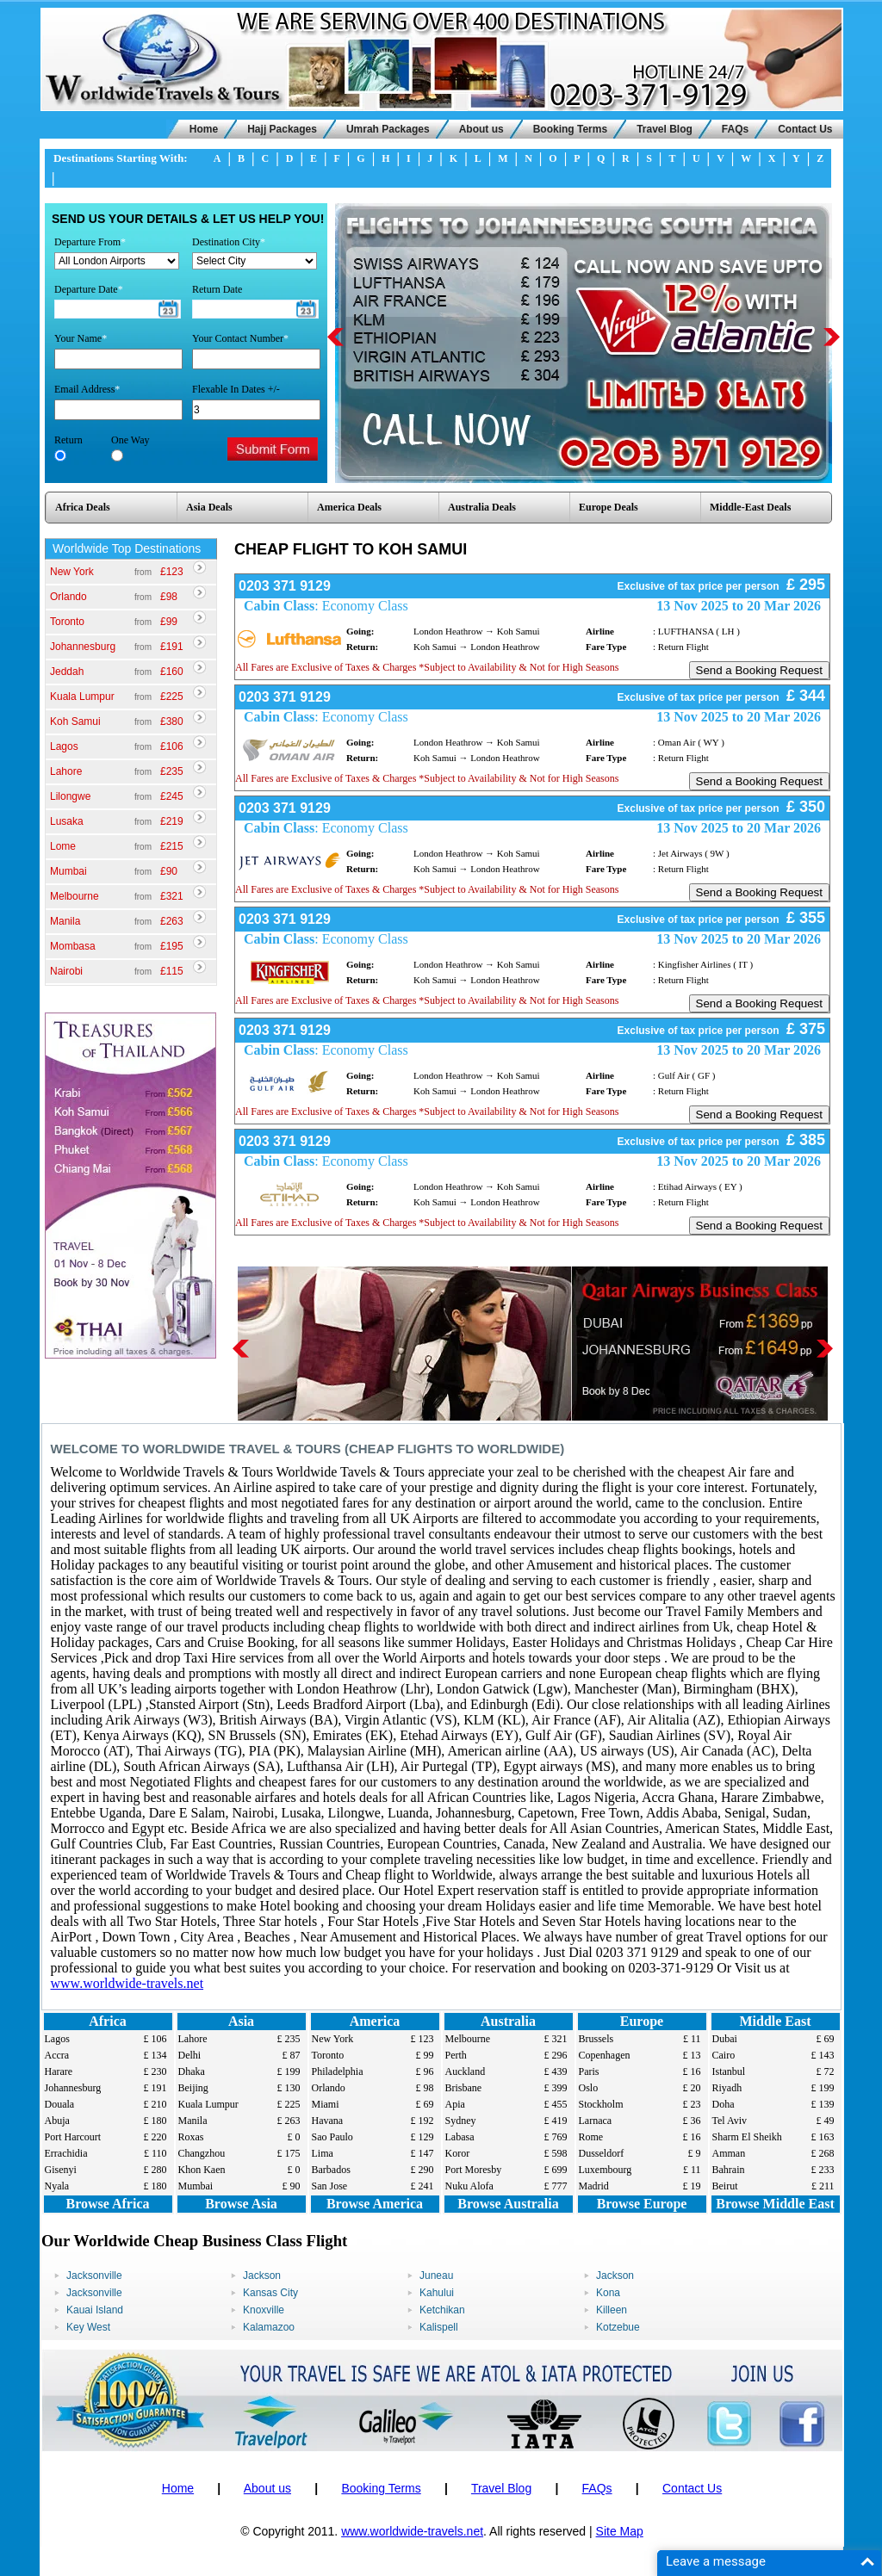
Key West (88, 2327)
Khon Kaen (202, 2170)
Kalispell (438, 2327)
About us (481, 129)
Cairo (724, 2055)
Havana (328, 2121)
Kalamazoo (269, 2327)
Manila (65, 921)
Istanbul (729, 2071)
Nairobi (66, 971)
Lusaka (67, 821)
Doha (723, 2104)
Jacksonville (94, 2275)
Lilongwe (70, 796)
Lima (322, 2153)
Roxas (191, 2137)
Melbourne (74, 896)
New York (72, 572)
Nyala (57, 2186)
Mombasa (73, 946)
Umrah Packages (388, 129)
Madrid (594, 2186)
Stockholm (601, 2104)
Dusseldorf (601, 2153)
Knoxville (263, 2310)
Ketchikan (442, 2310)
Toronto (67, 622)
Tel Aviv (730, 2121)
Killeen (611, 2310)
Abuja (57, 2121)
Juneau (436, 2275)
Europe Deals (608, 507)
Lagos (64, 746)
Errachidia (66, 2153)
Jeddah (67, 672)
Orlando (68, 597)
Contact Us (805, 129)
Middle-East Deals (750, 507)
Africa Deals (82, 507)
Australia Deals (482, 507)
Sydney (460, 2121)
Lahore (66, 771)
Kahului (436, 2293)
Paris (589, 2071)
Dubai (724, 2039)
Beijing (193, 2088)
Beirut (725, 2186)
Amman (729, 2153)
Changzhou (202, 2153)
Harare (59, 2071)
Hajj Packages (282, 129)
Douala (60, 2104)
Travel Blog (665, 129)
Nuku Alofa (469, 2186)
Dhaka (191, 2071)
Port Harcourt (73, 2137)
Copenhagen (604, 2055)
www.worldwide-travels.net (127, 1983)
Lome (63, 846)
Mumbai (68, 871)
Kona (608, 2293)
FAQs (735, 129)
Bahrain (728, 2170)
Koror (457, 2153)
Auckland (465, 2071)
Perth (456, 2055)
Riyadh (727, 2088)
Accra (57, 2055)
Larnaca (595, 2121)
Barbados (331, 2170)
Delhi (190, 2055)
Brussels (596, 2039)
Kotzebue (618, 2327)
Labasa (460, 2137)
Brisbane (463, 2088)
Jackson (262, 2275)
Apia (455, 2104)
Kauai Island (94, 2310)
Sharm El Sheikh (747, 2137)
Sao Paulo (332, 2137)
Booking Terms (570, 129)
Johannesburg (82, 647)
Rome (591, 2137)
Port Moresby (473, 2170)
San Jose (330, 2186)
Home (203, 129)
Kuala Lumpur (82, 696)
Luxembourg (605, 2170)
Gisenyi (61, 2170)
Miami (325, 2104)
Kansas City (270, 2293)
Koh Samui (75, 721)
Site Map (619, 2531)
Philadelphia (337, 2071)
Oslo (589, 2088)
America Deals (349, 507)
